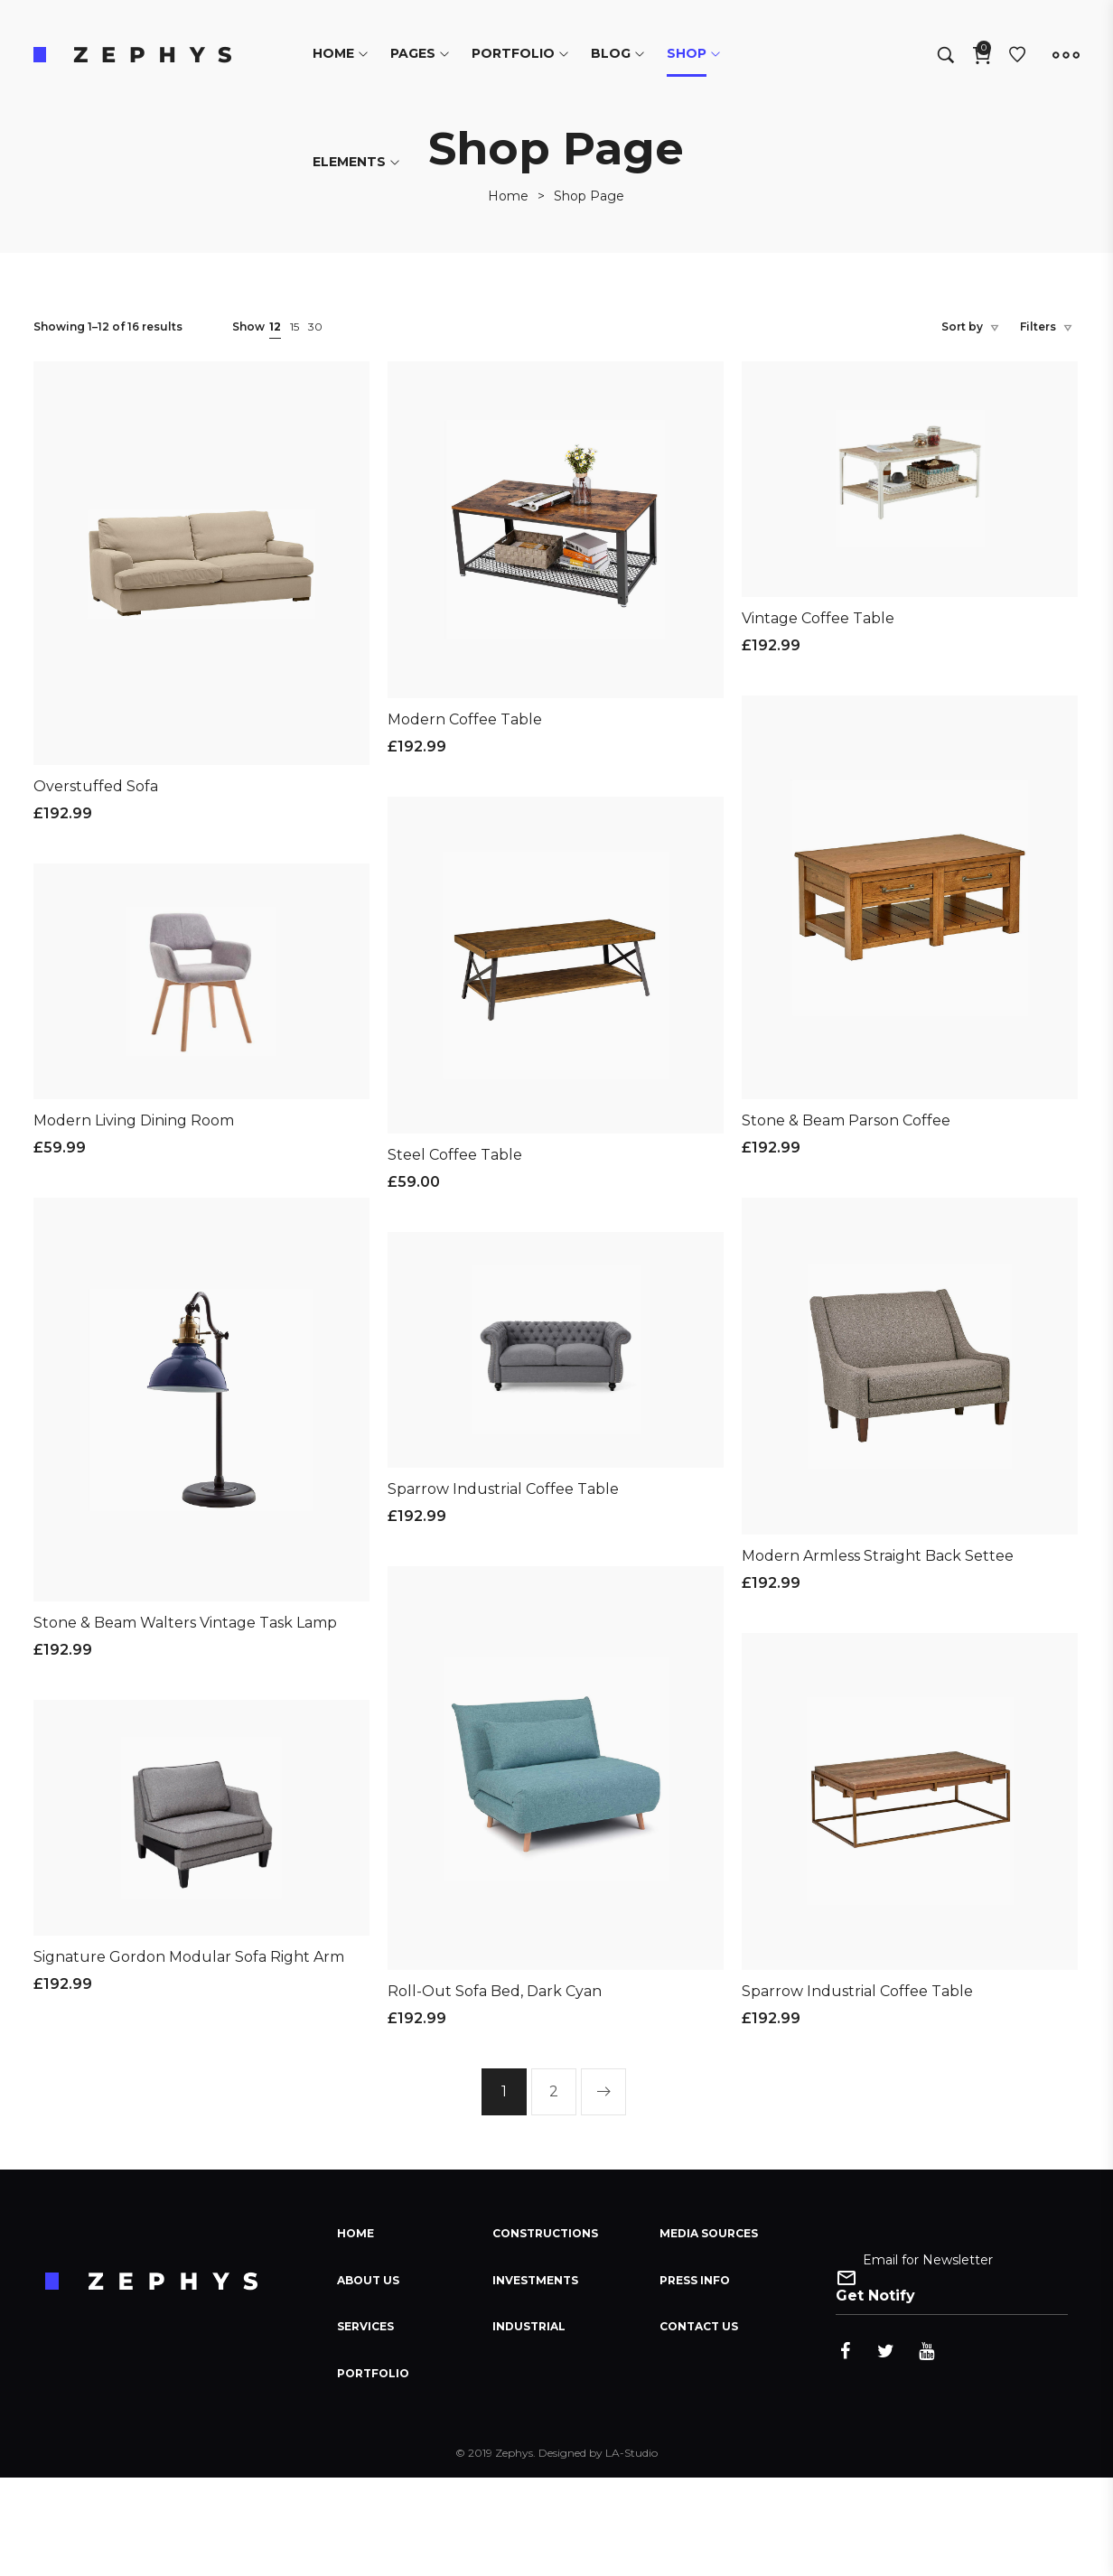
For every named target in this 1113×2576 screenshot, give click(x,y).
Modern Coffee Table (465, 719)
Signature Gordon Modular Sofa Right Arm (188, 1956)
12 (275, 326)
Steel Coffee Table (455, 1154)
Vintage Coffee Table (818, 618)
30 (315, 326)
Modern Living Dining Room (133, 1120)
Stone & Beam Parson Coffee (846, 1120)
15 (294, 326)
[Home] (508, 196)
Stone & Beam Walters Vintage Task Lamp (185, 1622)
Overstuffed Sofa (95, 786)
